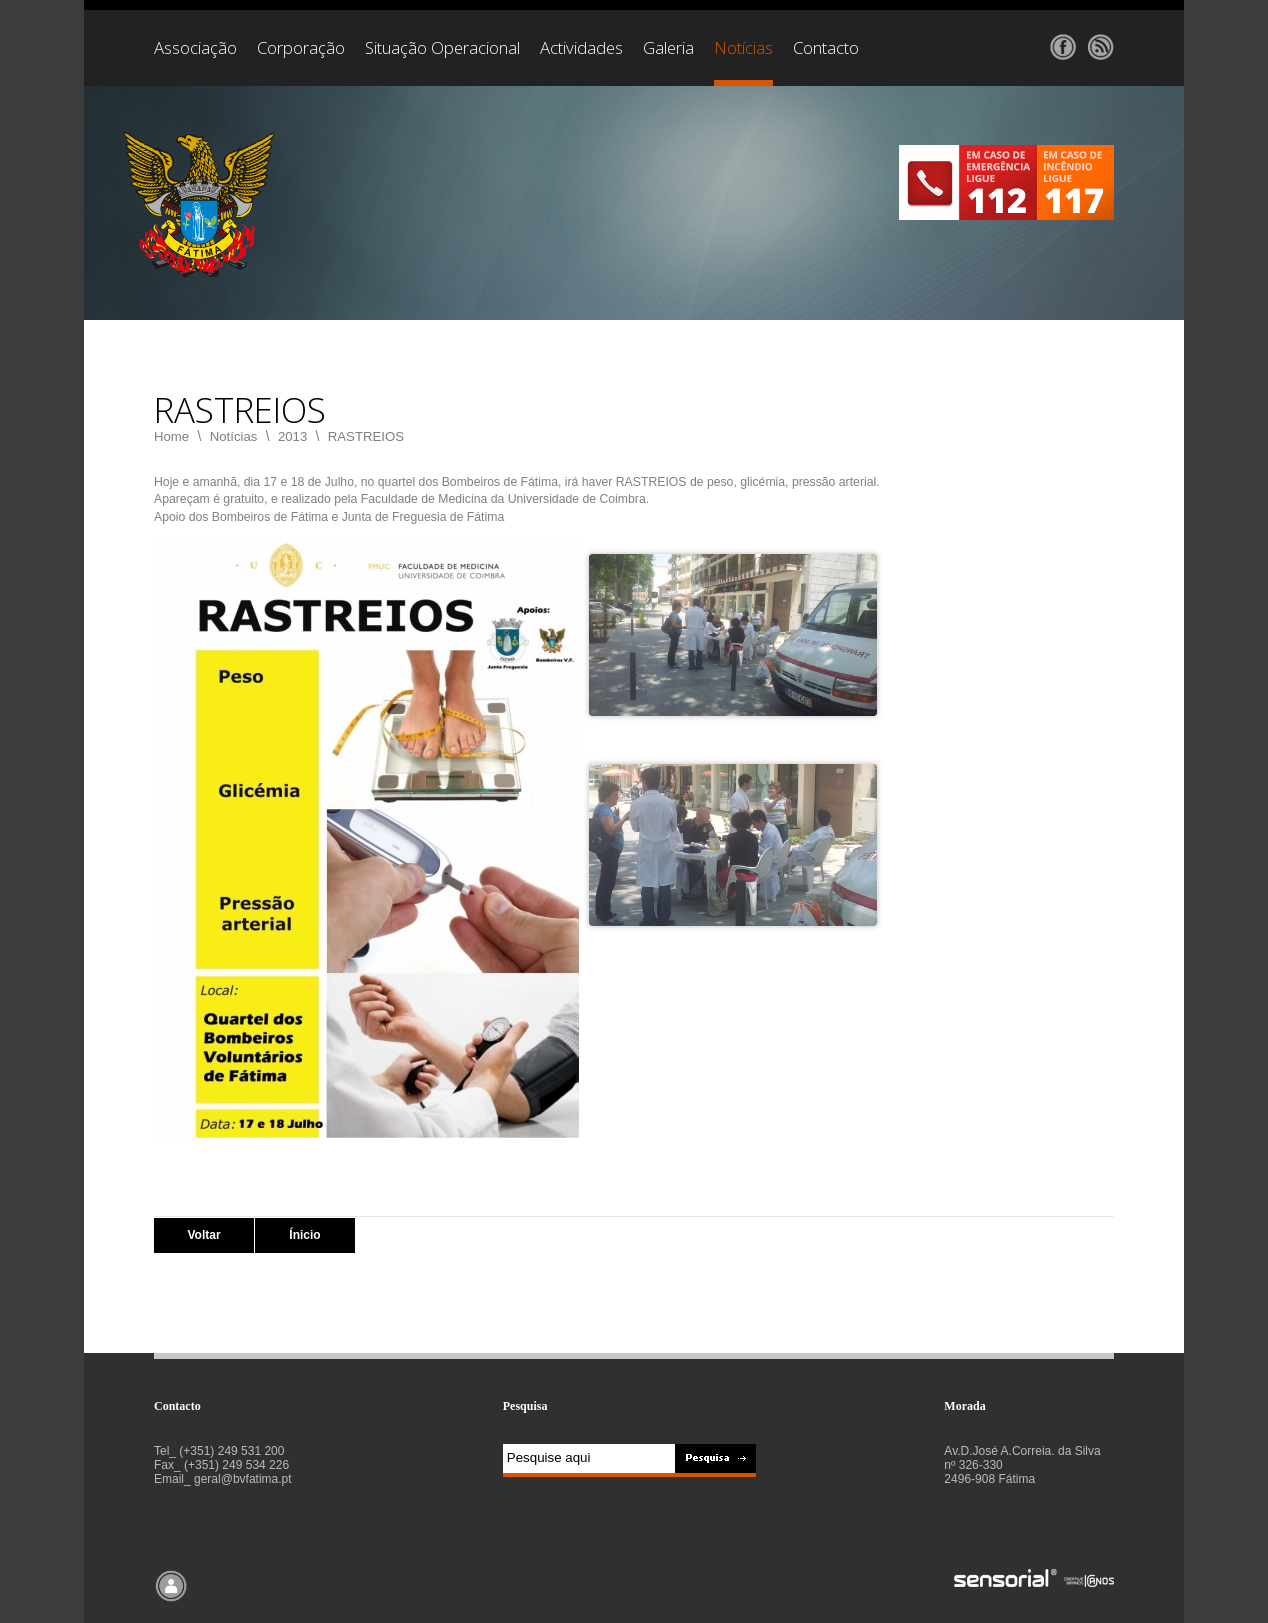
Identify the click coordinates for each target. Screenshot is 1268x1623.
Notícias (234, 436)
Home (171, 436)
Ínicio (304, 1235)
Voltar (203, 1235)
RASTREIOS (366, 436)
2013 (292, 436)
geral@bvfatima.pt (243, 1479)
